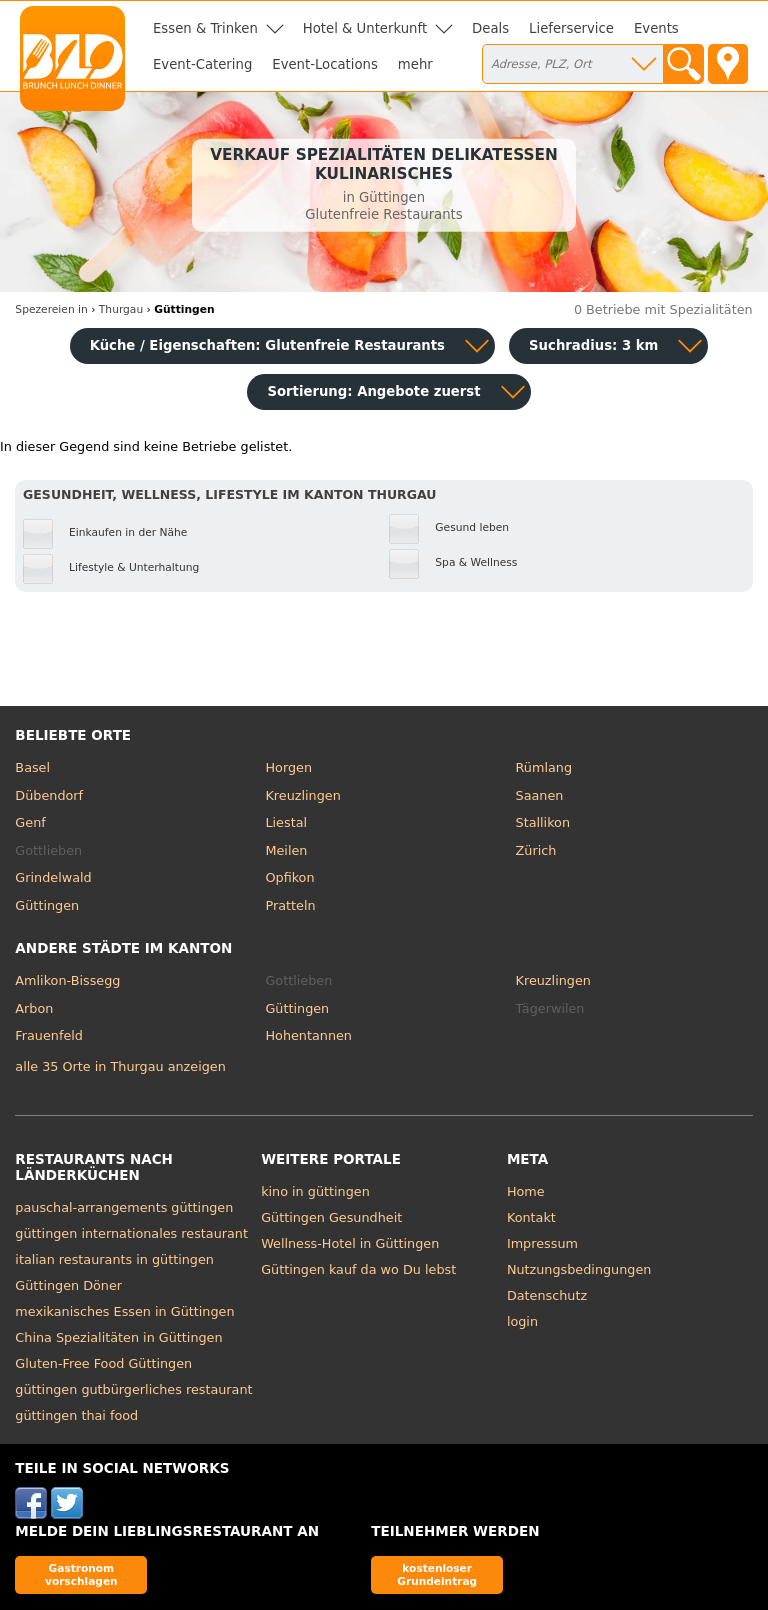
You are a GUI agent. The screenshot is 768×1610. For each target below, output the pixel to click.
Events (656, 28)
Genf (30, 822)
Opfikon (289, 877)
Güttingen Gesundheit (331, 1217)
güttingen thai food (76, 1415)
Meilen (286, 850)
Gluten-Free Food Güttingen (103, 1363)
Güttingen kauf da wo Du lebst (358, 1269)
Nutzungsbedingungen (579, 1269)
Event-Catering (202, 64)
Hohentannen (308, 1035)
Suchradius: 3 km (593, 345)
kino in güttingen (315, 1191)
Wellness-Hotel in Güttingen (350, 1243)
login (522, 1321)
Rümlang (544, 767)
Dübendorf (49, 795)
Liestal (286, 822)
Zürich (536, 850)
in (51, 309)
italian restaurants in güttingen (114, 1259)
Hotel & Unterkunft (365, 28)
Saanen (540, 795)
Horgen (288, 767)
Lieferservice (571, 28)
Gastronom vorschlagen (81, 1574)
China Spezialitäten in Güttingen (118, 1337)
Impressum (542, 1243)
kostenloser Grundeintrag (437, 1574)
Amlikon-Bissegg (67, 980)
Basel (32, 767)
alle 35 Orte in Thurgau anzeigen (120, 1066)
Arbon (34, 1008)
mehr (415, 64)
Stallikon (543, 822)
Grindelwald (53, 877)
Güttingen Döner (68, 1285)
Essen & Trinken (205, 28)
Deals (490, 28)
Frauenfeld (49, 1035)
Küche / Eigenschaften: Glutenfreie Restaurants (267, 345)
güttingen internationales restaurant (131, 1233)
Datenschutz (547, 1295)
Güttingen (47, 905)
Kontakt (531, 1217)
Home (526, 1191)
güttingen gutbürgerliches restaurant (133, 1389)
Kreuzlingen (302, 795)
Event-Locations (325, 64)
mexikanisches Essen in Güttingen (124, 1311)
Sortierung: (373, 391)
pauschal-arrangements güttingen (124, 1207)
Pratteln (290, 905)
